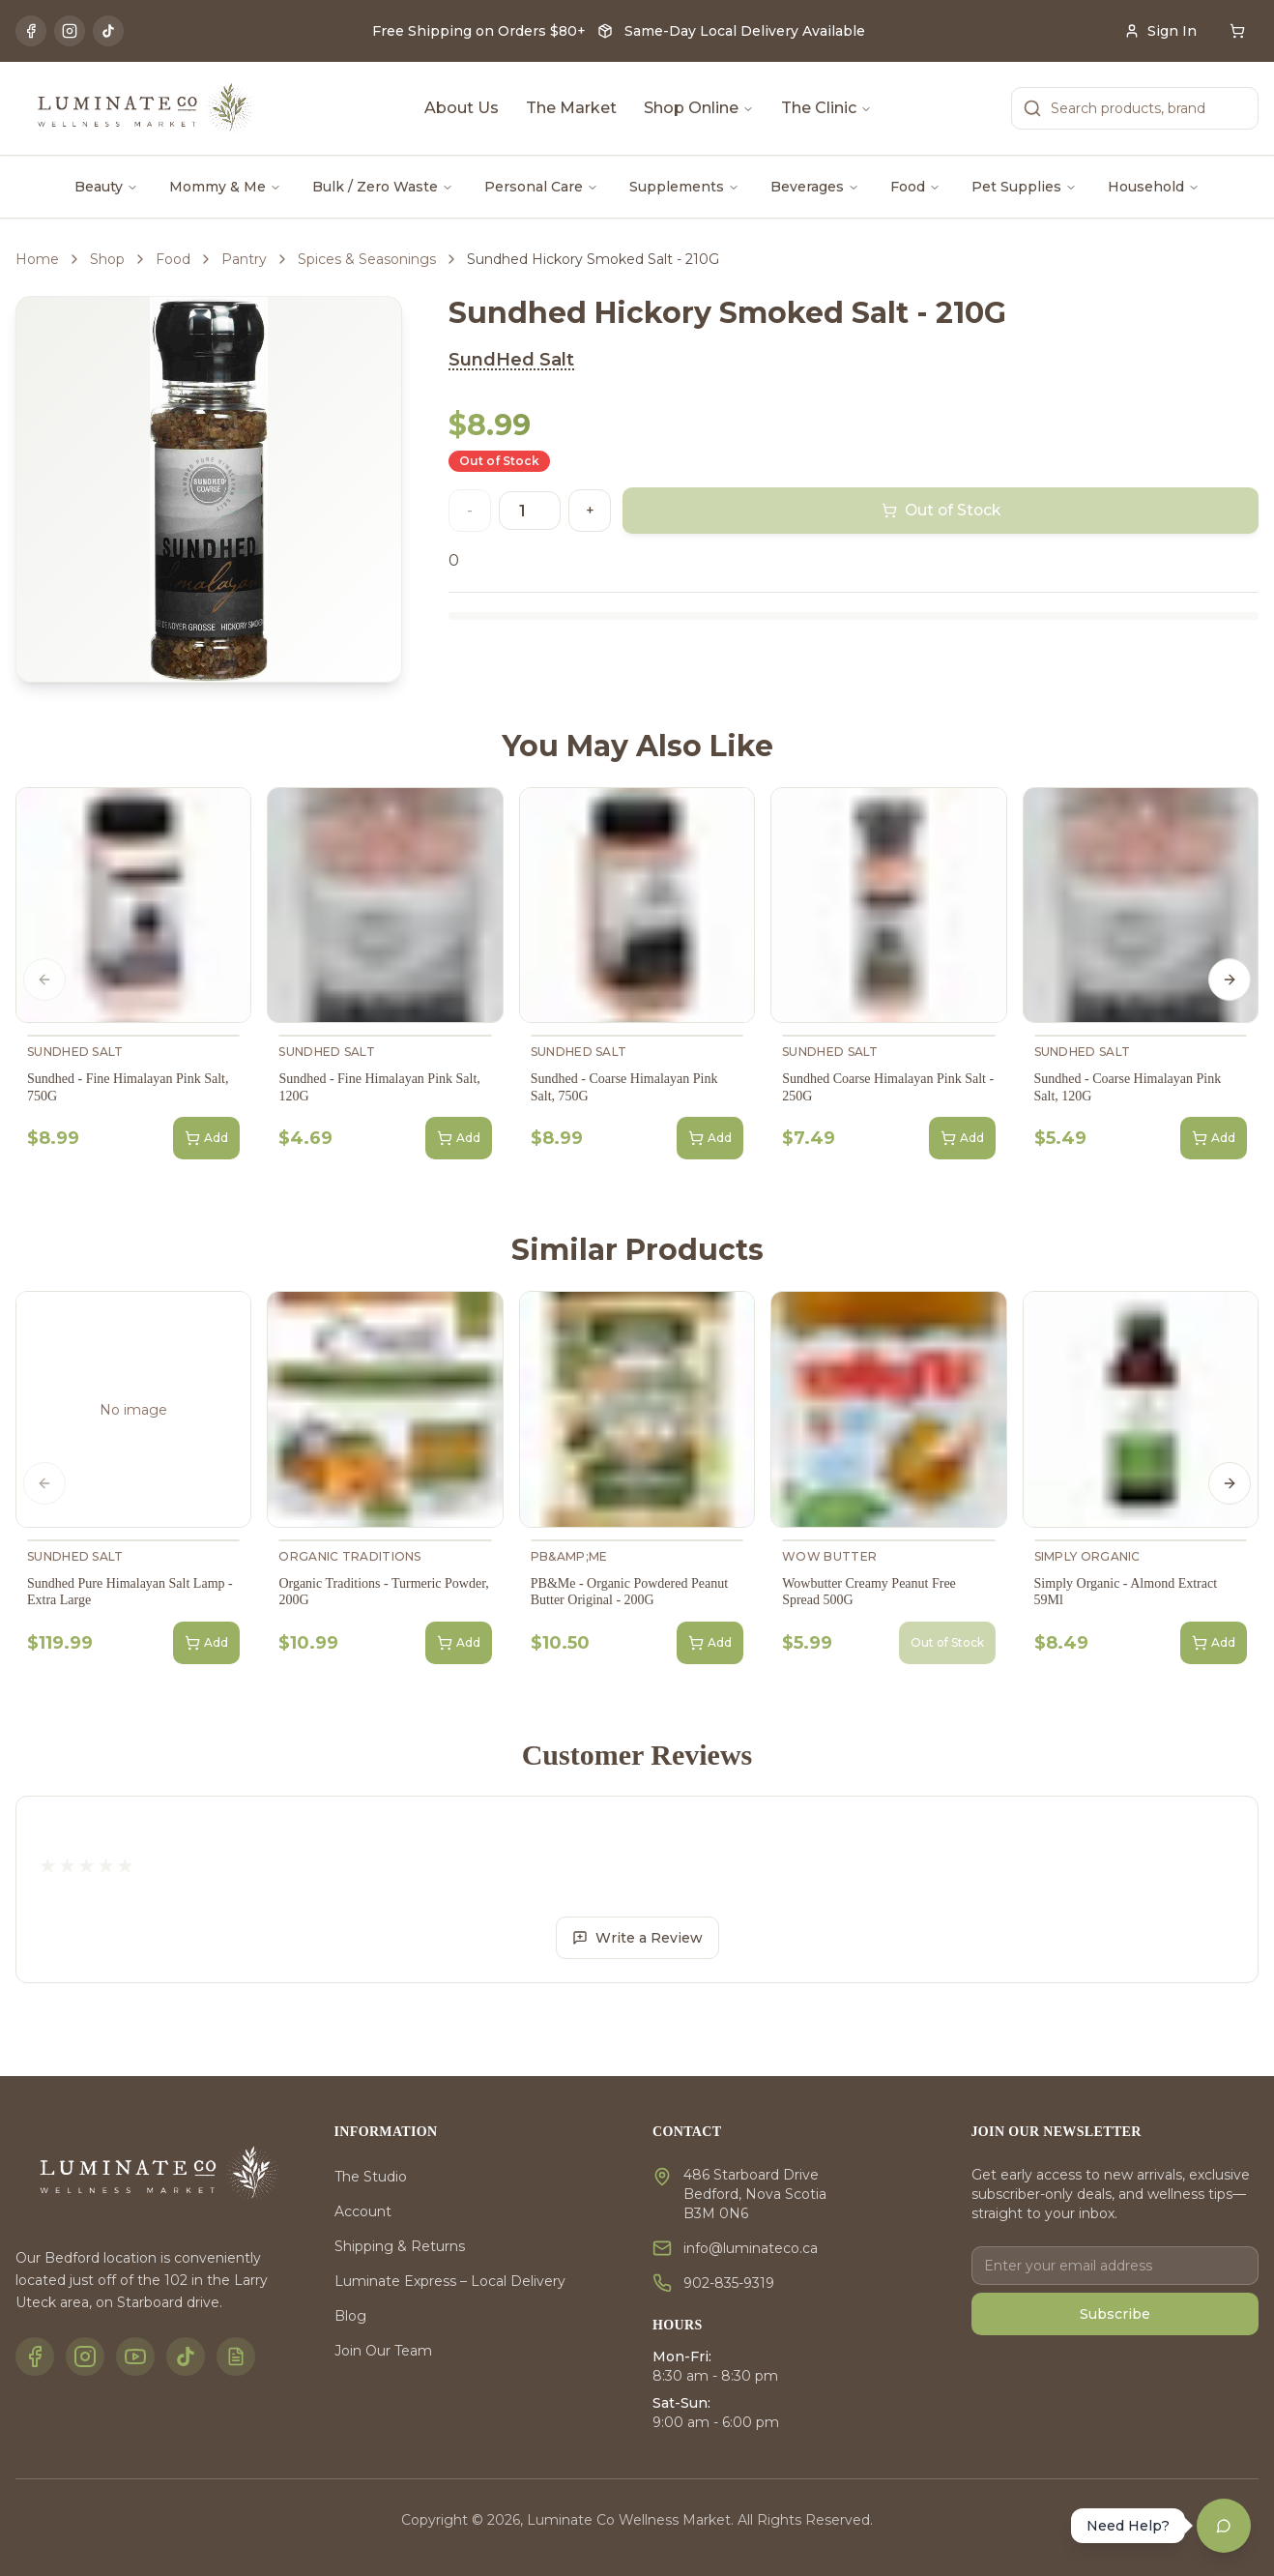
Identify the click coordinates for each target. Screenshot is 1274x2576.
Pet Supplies (1024, 186)
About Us (461, 108)
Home (37, 259)
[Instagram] (69, 30)
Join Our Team (383, 2350)
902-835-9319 (728, 2283)
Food (915, 186)
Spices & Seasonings (367, 259)
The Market (571, 108)
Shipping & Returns (399, 2246)
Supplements (684, 186)
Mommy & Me (225, 186)
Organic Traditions (349, 1556)
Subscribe (1115, 2314)
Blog (350, 2316)
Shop (107, 259)
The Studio (370, 2176)
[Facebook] (30, 30)
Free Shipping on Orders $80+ (479, 31)
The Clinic (826, 108)
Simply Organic (1087, 1556)
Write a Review (637, 1938)
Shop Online (699, 108)
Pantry (244, 259)
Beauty (106, 186)
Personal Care (541, 186)
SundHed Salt (511, 359)
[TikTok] (108, 30)
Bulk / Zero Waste (382, 186)
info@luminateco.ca (750, 2248)
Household (1154, 186)
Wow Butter (829, 1556)
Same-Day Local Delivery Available (744, 31)
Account (362, 2211)
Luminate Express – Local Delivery (449, 2281)
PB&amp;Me (569, 1556)
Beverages (814, 186)
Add (206, 1138)
